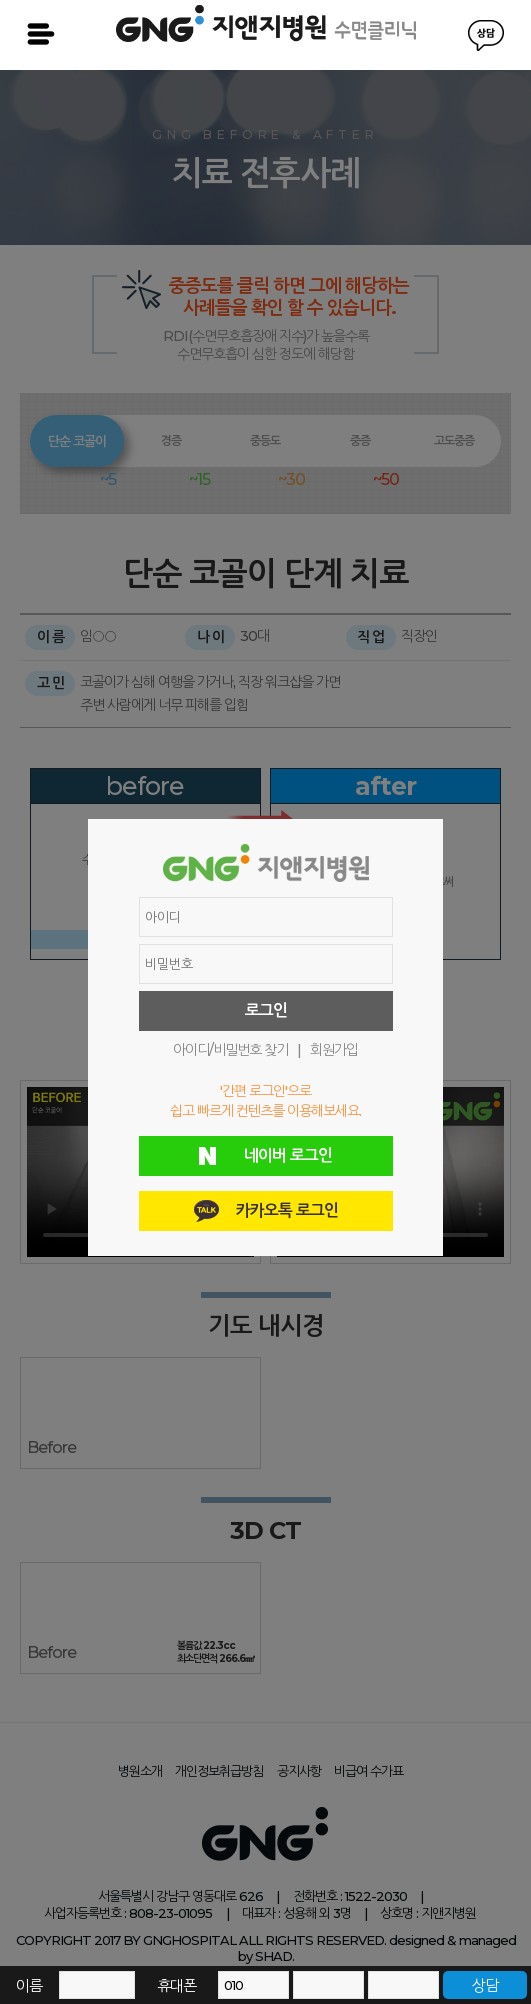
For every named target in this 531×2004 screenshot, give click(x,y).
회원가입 (334, 1050)
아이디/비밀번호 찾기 (230, 1050)
